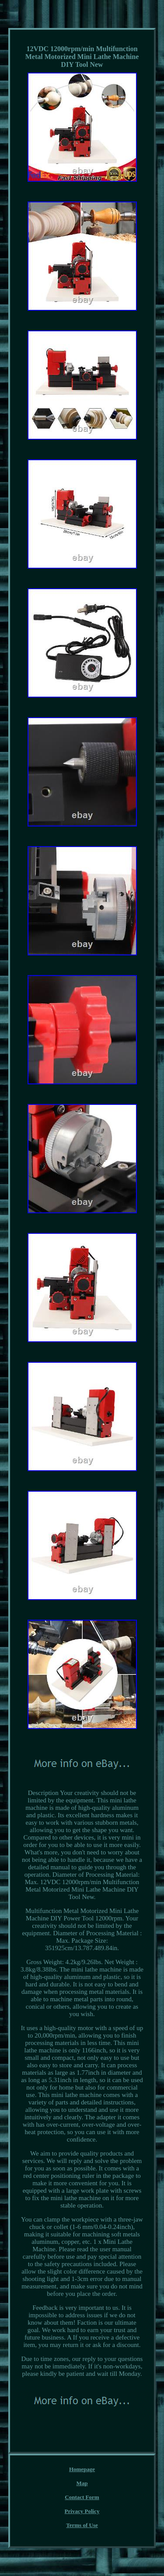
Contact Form (82, 2497)
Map (82, 2483)
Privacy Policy (82, 2511)
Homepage (82, 2469)
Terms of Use (82, 2525)
